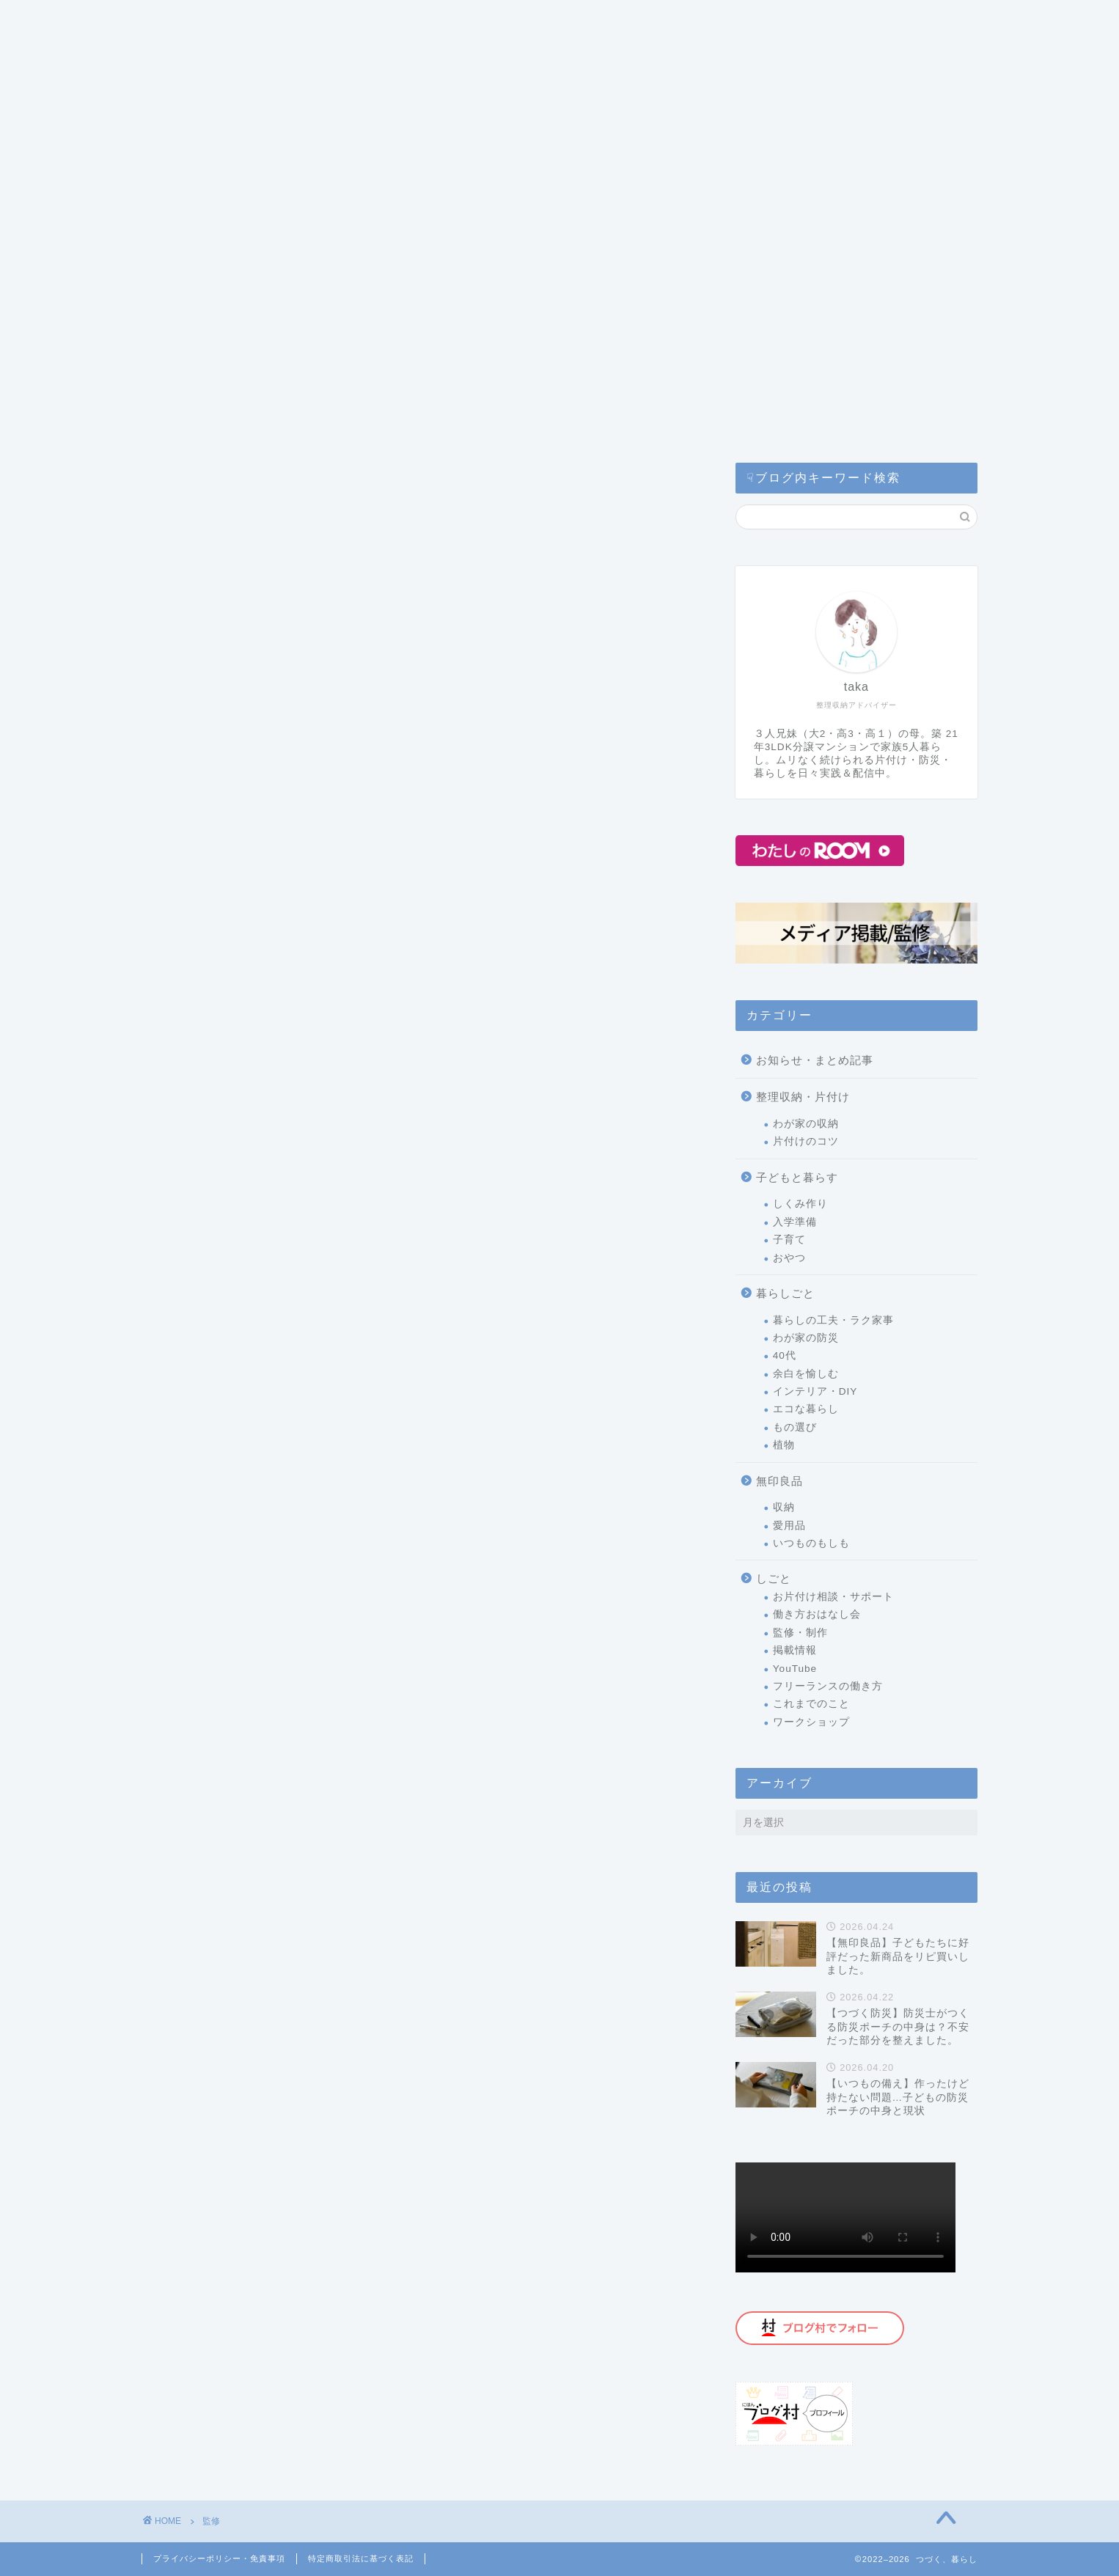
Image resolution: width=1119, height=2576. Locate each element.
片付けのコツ (806, 1141)
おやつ (789, 1257)
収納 (784, 1507)
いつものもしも (811, 1543)
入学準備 (795, 1222)
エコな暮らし (806, 1408)
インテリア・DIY (815, 1391)
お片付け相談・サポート (833, 1596)
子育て (789, 1239)
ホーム (175, 49)
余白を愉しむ (806, 1373)
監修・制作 (800, 1632)
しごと (773, 1578)
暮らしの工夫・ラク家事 (833, 1320)
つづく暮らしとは (308, 20)
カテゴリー (192, 20)
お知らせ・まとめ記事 (814, 1060)
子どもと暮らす (797, 1177)
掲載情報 (795, 1650)
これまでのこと (811, 1703)
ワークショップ (811, 1722)
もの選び (795, 1427)
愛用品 (789, 1525)
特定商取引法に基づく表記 (361, 2558)
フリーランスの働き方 (828, 1686)
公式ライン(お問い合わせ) (715, 20)
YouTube (795, 1668)
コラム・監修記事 (562, 20)
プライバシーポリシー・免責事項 (219, 2558)
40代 (784, 1355)
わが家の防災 (806, 1337)
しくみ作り (800, 1203)
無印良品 (779, 1481)
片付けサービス (435, 20)
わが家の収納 (806, 1123)
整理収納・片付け (803, 1096)
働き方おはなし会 (817, 1614)
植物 (784, 1444)
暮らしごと (785, 1293)
